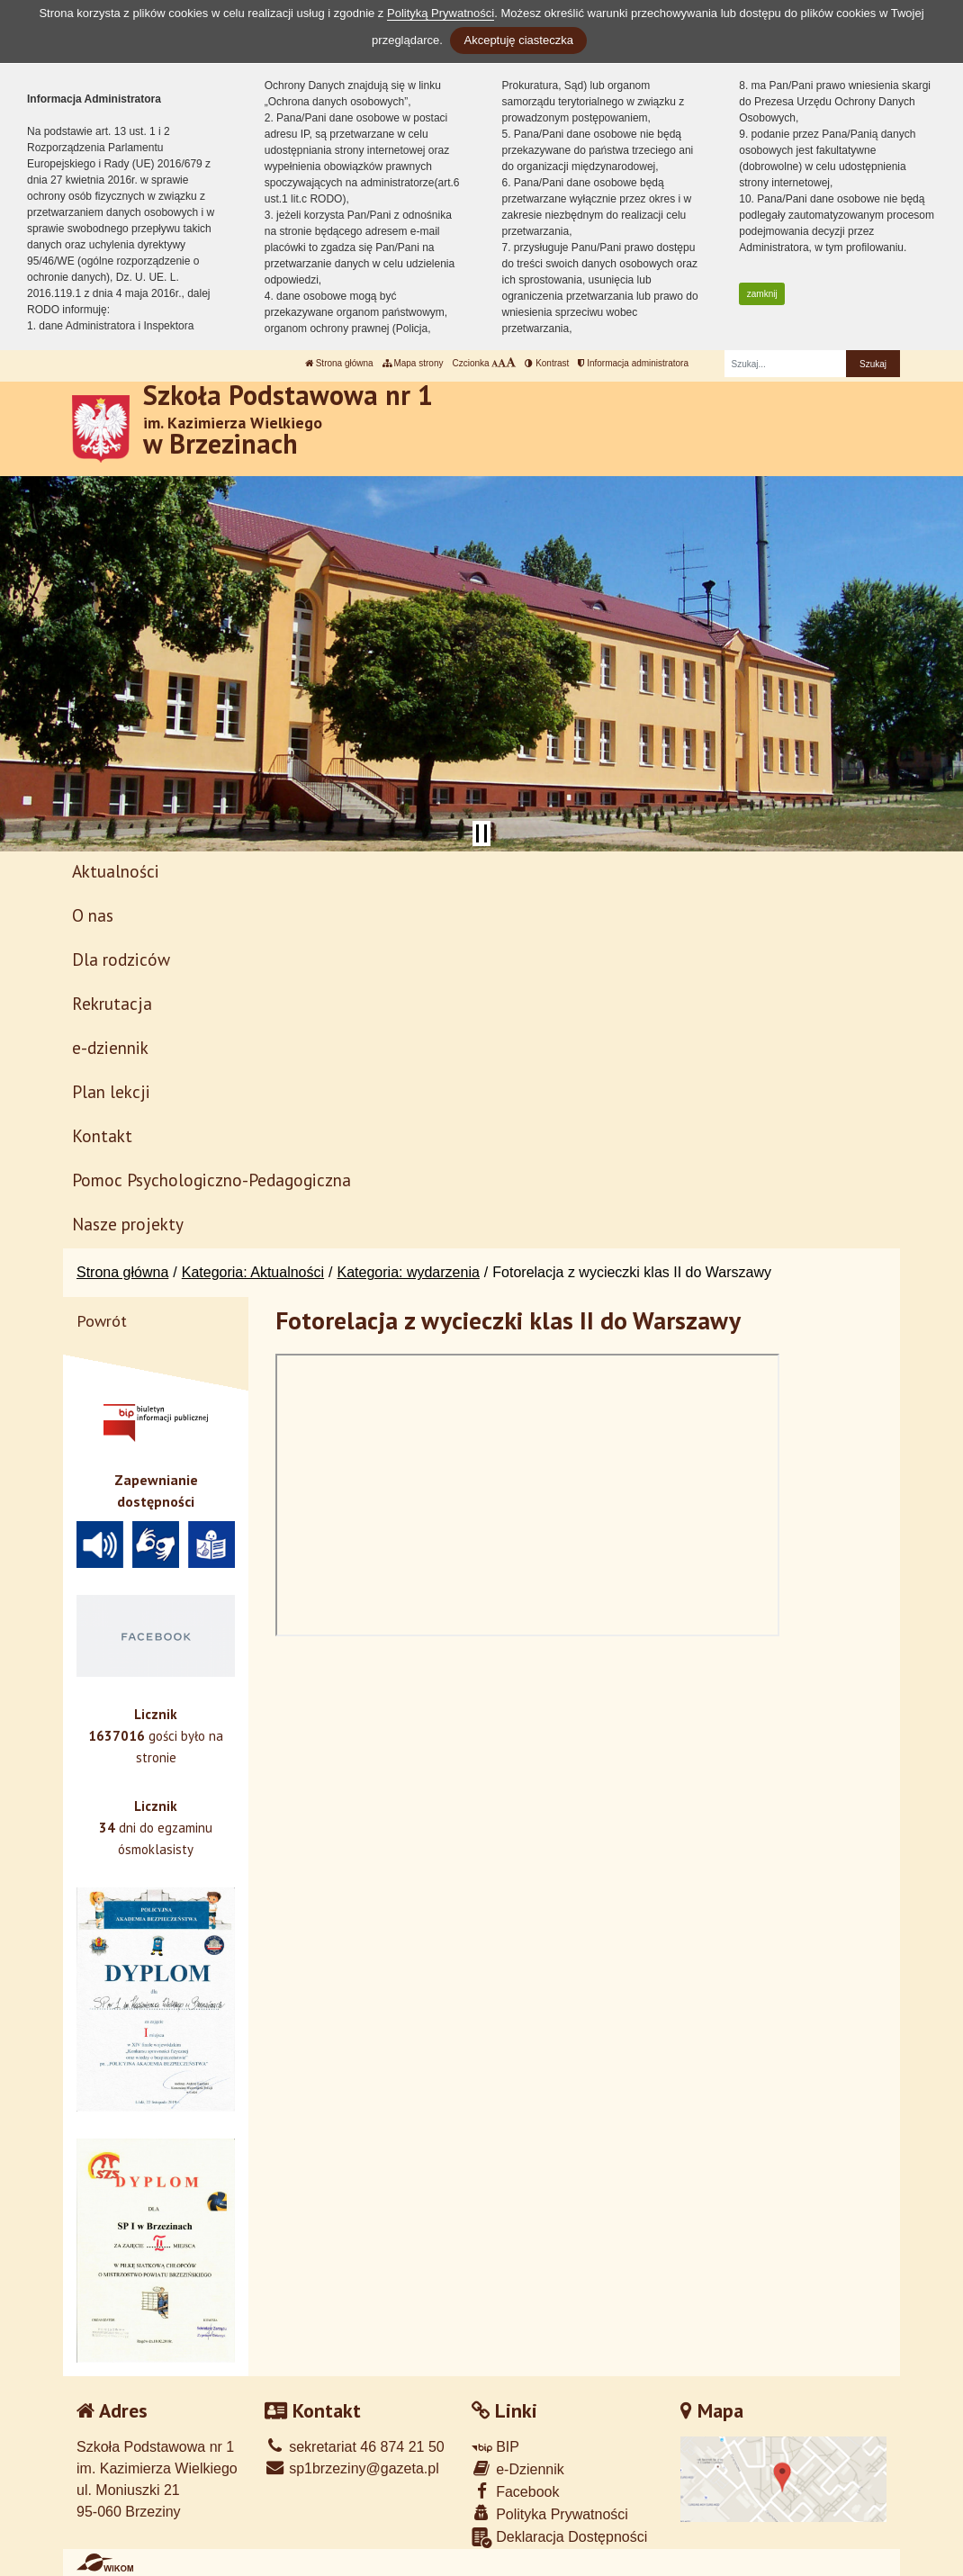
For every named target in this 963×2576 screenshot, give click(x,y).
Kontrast (547, 363)
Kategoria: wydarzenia (409, 1272)
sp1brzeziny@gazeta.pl (352, 2468)
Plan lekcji (111, 1091)
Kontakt (102, 1135)
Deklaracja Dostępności (560, 2537)
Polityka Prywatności (550, 2513)
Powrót (101, 1321)
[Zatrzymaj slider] (481, 833)
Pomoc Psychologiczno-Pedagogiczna (211, 1179)
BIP (495, 2446)
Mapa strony (413, 363)
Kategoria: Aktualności (253, 1272)
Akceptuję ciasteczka (518, 40)
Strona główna (339, 363)
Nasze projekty (128, 1223)
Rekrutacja (112, 1003)
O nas (92, 915)
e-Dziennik (518, 2468)
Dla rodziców (121, 959)
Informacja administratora (633, 363)
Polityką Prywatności (440, 13)
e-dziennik (110, 1047)
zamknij (762, 294)
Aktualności (115, 871)
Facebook (516, 2490)
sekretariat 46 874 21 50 (355, 2446)
